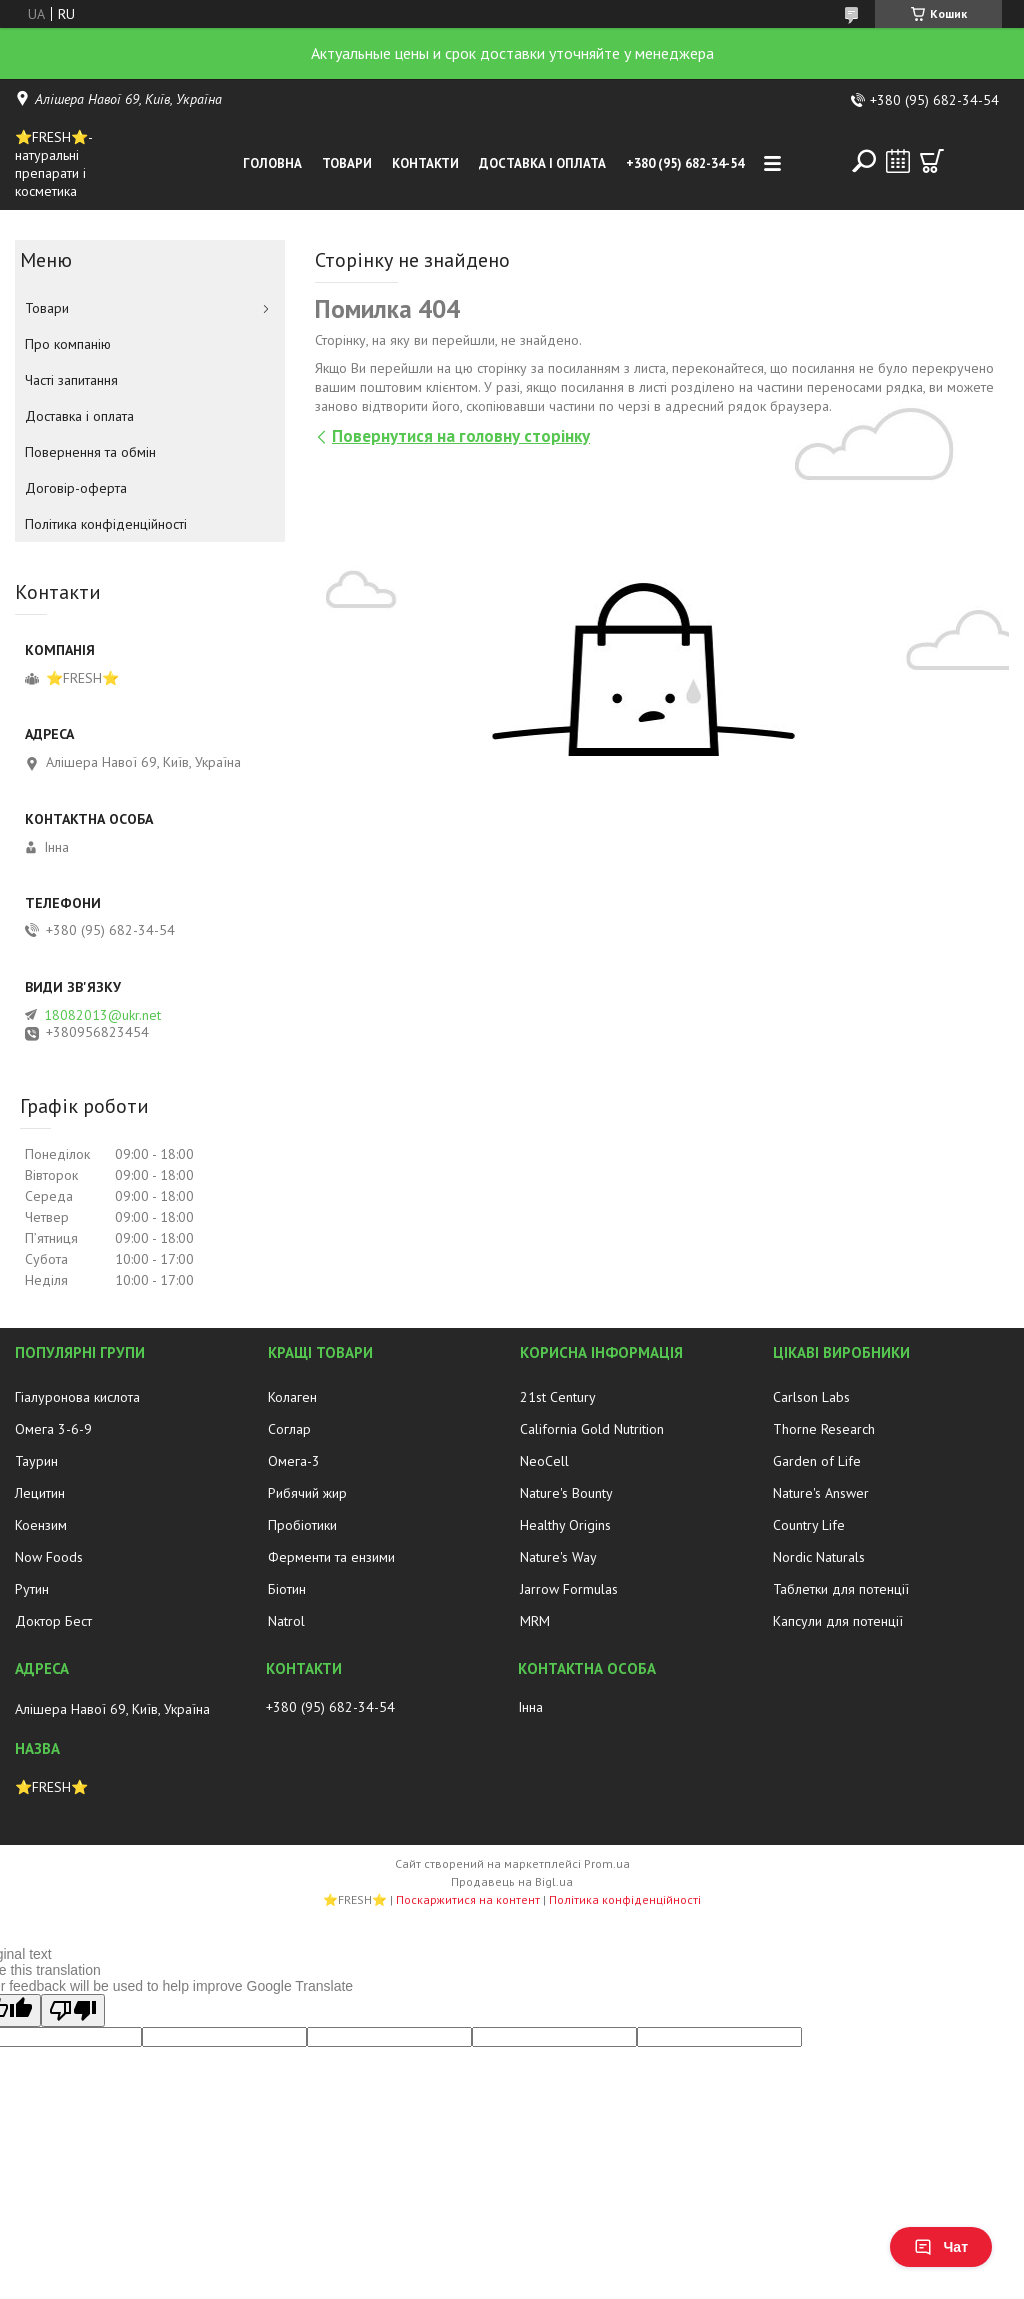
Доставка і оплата (542, 163)
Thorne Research (824, 1429)
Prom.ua (607, 1863)
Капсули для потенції (838, 1621)
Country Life (809, 1525)
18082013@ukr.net (102, 1015)
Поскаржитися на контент (468, 1899)
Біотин (287, 1589)
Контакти (425, 163)
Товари (347, 163)
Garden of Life (817, 1461)
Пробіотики (302, 1525)
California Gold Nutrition (592, 1429)
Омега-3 (294, 1461)
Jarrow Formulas (569, 1589)
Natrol (286, 1621)
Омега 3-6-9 (53, 1429)
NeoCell (544, 1461)
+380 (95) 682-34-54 (685, 163)
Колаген (292, 1397)
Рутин (32, 1589)
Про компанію (68, 344)
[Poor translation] (73, 2010)
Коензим (41, 1525)
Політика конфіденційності (106, 524)
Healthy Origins (565, 1525)
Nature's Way (558, 1557)
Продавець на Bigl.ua (512, 1881)
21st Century (558, 1397)
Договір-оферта (76, 488)
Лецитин (40, 1493)
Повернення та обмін (90, 452)
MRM (535, 1621)
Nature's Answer (821, 1493)
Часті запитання (71, 380)
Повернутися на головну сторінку (461, 436)
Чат (941, 2247)
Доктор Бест (53, 1621)
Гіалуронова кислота (77, 1397)
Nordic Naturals (819, 1557)
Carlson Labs (811, 1397)
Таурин (36, 1461)
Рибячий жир (307, 1493)
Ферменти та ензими (331, 1557)
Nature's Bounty (566, 1493)
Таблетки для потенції (841, 1589)
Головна (272, 163)
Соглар (289, 1429)
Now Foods (49, 1557)
